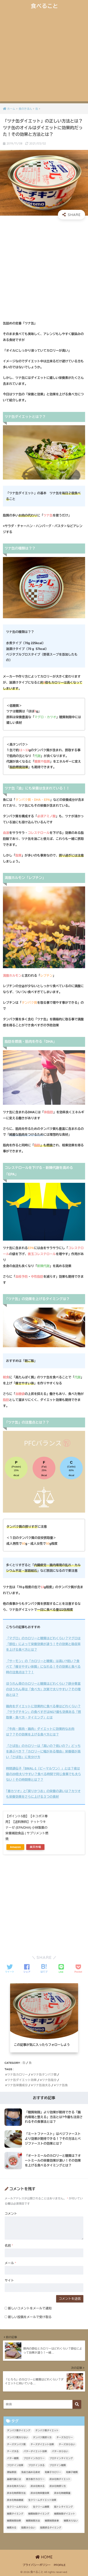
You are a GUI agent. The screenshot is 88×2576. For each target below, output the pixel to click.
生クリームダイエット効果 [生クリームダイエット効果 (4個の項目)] (42, 2500)
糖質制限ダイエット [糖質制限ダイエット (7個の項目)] (64, 2513)
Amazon (15, 1847)
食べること (44, 6)
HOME (44, 2557)
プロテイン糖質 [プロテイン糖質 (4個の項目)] (58, 2465)
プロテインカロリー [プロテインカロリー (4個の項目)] (34, 2458)
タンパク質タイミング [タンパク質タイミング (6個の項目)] (18, 2430)
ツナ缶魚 (62, 2085)
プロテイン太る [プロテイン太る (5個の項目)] (36, 2465)
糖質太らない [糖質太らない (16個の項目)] (71, 2520)
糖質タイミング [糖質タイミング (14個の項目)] (15, 2513)
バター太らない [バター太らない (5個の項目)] (60, 2451)
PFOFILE (59, 2565)
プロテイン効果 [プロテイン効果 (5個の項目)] (15, 2465)
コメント (11, 2213)
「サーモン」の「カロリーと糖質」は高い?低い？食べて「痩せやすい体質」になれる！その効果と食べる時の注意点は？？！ (43, 1666)
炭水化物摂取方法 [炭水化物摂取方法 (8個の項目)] (16, 2493)
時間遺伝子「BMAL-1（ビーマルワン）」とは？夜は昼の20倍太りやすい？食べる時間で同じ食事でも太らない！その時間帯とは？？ (43, 1774)
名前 (9, 2245)
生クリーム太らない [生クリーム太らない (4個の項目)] (17, 2506)
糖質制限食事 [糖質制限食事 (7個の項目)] (52, 2520)
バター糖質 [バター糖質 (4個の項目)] (13, 2458)
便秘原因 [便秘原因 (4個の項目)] (11, 2472)
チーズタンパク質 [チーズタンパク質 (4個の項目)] (16, 2444)
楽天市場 (35, 1847)
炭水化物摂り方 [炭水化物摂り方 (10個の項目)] (58, 2486)
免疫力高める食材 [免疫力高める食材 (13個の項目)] (30, 2472)
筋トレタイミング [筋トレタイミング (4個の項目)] (63, 2506)
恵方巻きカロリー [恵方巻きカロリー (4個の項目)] (35, 2479)
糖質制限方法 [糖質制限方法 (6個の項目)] (33, 2520)
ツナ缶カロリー (17, 2074)
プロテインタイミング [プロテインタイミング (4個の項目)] (61, 2458)
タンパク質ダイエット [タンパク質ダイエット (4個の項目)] (46, 2430)
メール (10, 2263)
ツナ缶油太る (42, 2085)
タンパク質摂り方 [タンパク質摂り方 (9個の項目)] (42, 2437)
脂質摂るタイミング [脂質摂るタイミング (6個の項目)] (50, 2527)
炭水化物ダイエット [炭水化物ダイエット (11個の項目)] (60, 2479)
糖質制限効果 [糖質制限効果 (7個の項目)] (14, 2520)
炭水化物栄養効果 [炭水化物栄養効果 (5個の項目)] (39, 2493)
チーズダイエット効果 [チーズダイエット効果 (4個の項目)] (42, 2444)
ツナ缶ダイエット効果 (22, 2080)
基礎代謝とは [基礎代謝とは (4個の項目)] (14, 2479)
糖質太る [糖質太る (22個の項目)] (11, 2527)
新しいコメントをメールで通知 (29, 2308)
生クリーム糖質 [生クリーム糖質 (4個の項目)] (41, 2506)
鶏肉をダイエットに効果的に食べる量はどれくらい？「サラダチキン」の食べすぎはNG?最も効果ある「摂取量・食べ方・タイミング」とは (43, 1712)
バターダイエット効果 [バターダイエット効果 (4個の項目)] (35, 2451)
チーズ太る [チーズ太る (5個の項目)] (13, 2451)
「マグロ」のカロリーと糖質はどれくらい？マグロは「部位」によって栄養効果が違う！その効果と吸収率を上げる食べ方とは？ (43, 1644)
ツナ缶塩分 (49, 2080)
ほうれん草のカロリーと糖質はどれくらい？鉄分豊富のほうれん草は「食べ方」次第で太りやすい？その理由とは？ (43, 1689)
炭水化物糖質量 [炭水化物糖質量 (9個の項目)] (62, 2493)
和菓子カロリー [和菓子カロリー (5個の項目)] (53, 2472)
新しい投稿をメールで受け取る (29, 2317)
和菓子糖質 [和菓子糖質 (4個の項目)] (72, 2472)
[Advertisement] (44, 57)
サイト (9, 2280)
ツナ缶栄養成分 (17, 2085)
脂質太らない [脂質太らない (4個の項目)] (28, 2527)
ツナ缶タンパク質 (45, 2074)
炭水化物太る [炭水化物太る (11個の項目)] (37, 2486)
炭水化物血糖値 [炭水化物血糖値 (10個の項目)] (15, 2500)
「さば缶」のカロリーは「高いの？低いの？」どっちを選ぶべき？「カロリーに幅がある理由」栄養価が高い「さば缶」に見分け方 (43, 1751)
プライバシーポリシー (37, 2565)
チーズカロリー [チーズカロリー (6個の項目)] (65, 2437)
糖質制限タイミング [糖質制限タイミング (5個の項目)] (38, 2513)
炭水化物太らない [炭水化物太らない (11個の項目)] (16, 2486)
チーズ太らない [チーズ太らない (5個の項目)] (67, 2444)
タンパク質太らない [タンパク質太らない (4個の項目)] (17, 2437)
